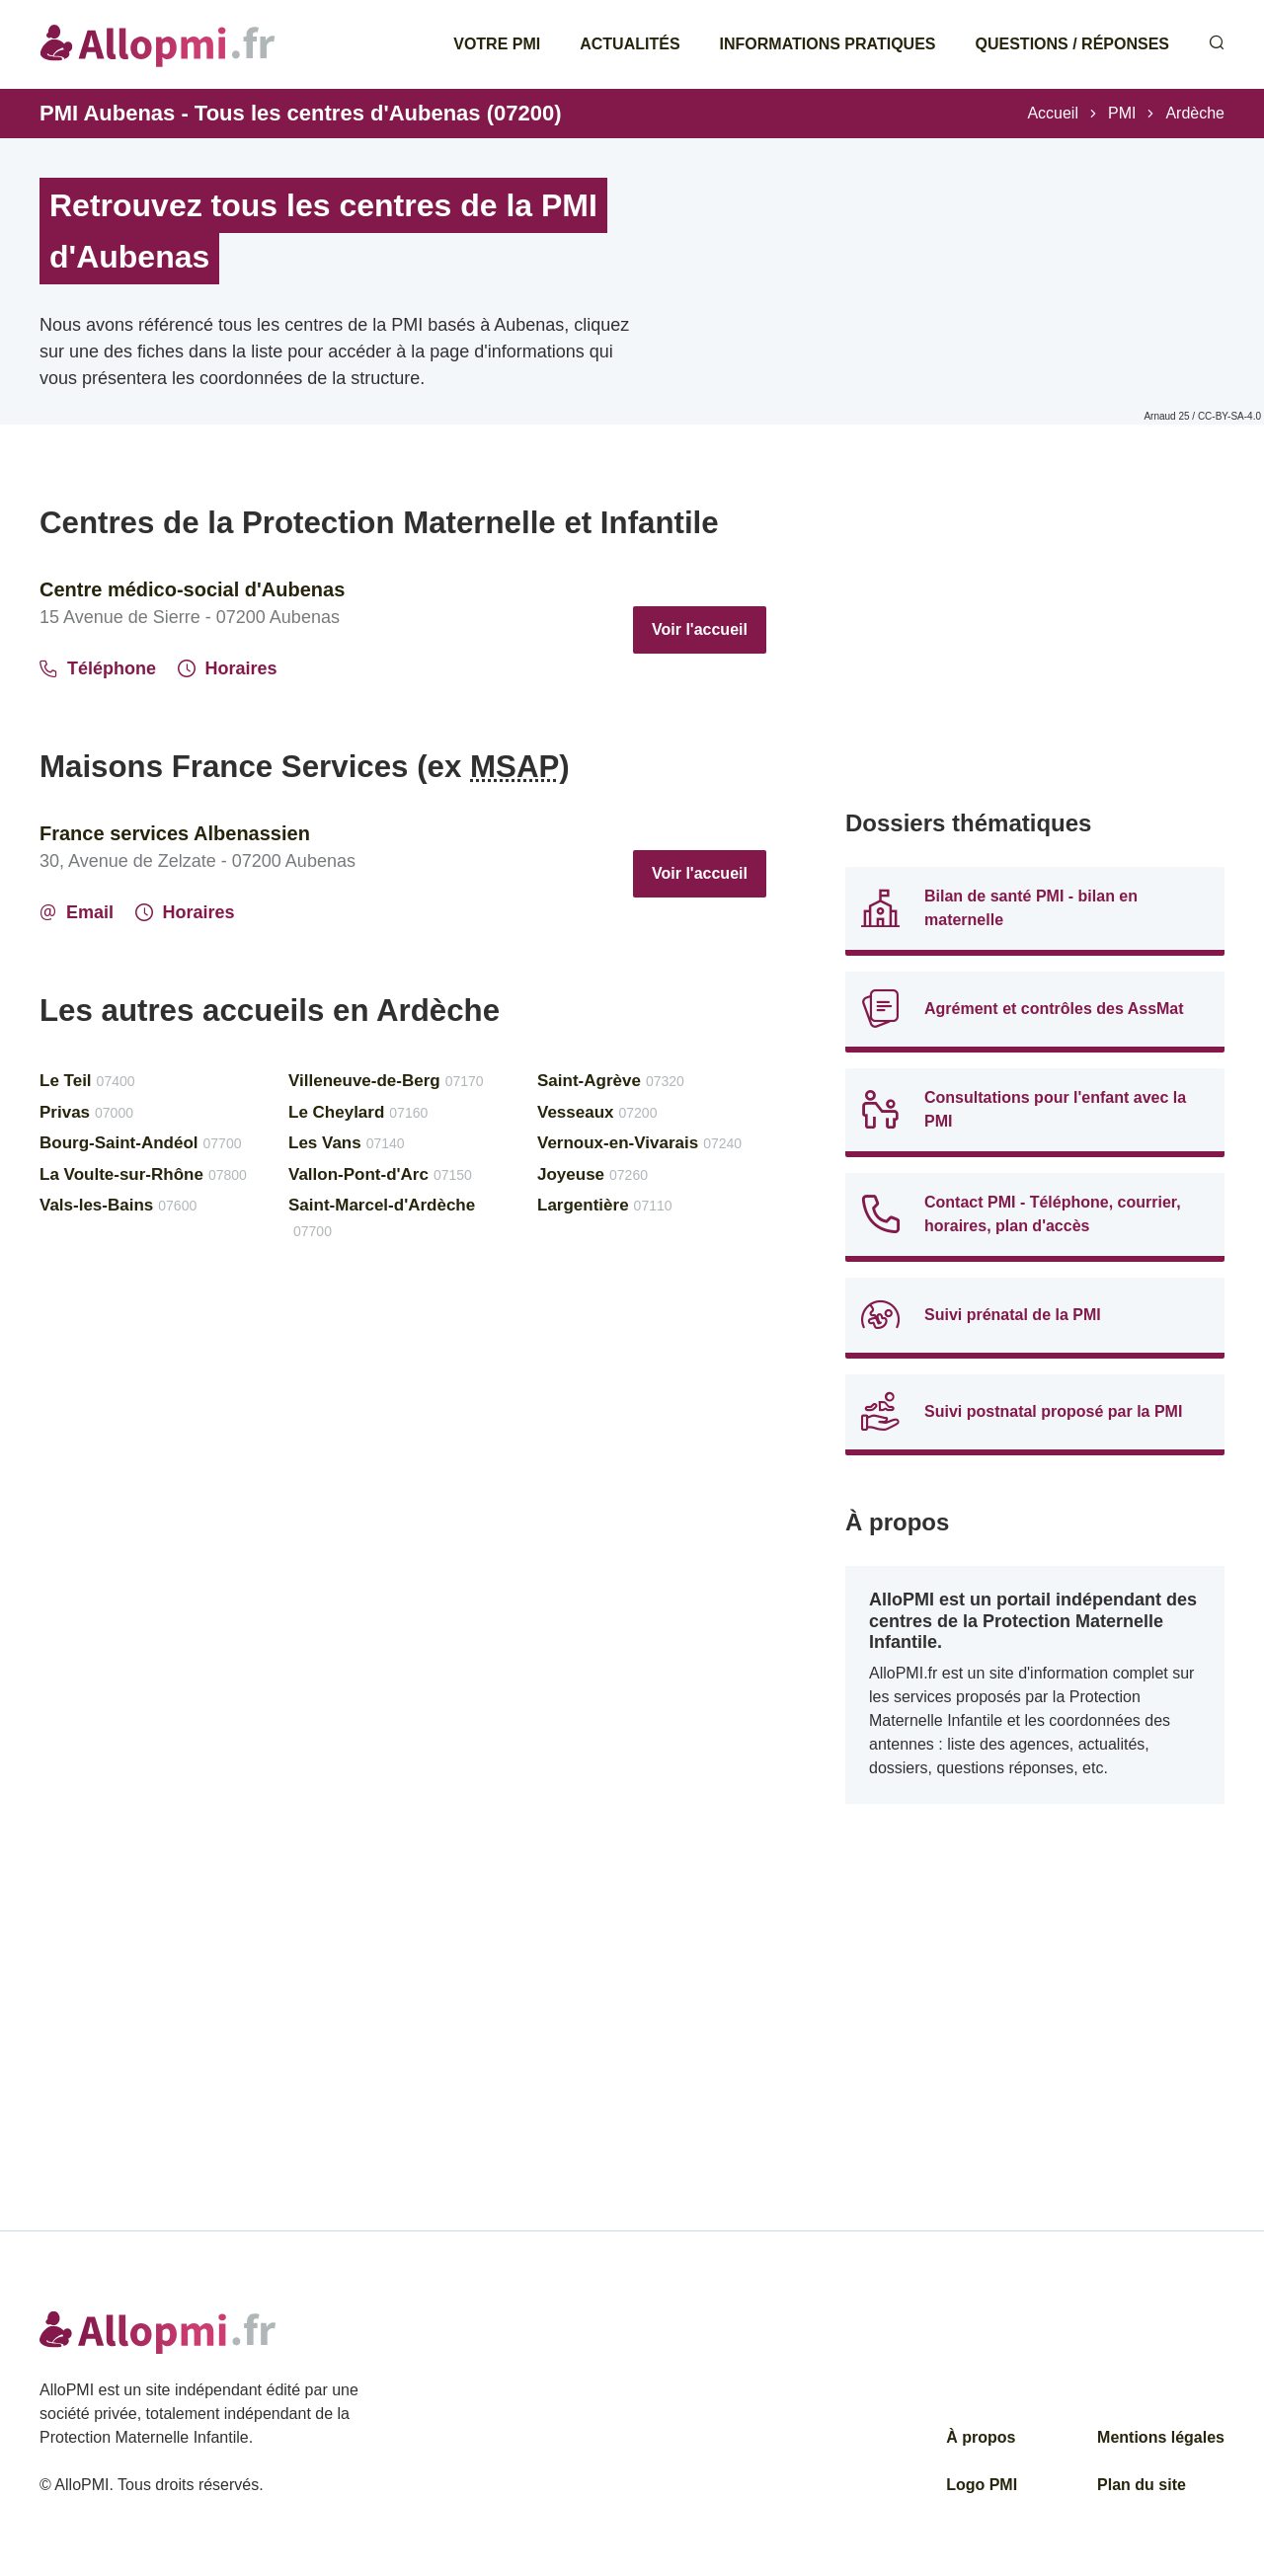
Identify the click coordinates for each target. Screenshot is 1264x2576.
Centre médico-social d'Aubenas (192, 589)
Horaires (227, 668)
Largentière (604, 1205)
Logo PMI (981, 2484)
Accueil (1052, 113)
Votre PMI (496, 44)
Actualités (629, 44)
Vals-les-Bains (118, 1205)
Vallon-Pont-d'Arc (380, 1174)
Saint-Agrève (610, 1080)
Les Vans (346, 1142)
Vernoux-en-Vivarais (639, 1142)
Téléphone (98, 668)
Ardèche (1194, 113)
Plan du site (1141, 2484)
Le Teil (87, 1080)
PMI (1122, 113)
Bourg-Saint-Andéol (140, 1142)
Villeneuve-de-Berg (386, 1080)
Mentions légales (1160, 2437)
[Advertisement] (1034, 642)
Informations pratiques (828, 44)
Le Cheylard (358, 1112)
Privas (86, 1112)
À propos (980, 2437)
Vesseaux (597, 1112)
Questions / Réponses (1072, 44)
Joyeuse (592, 1174)
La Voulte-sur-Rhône (143, 1174)
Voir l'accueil (700, 629)
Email (77, 912)
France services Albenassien (175, 833)
